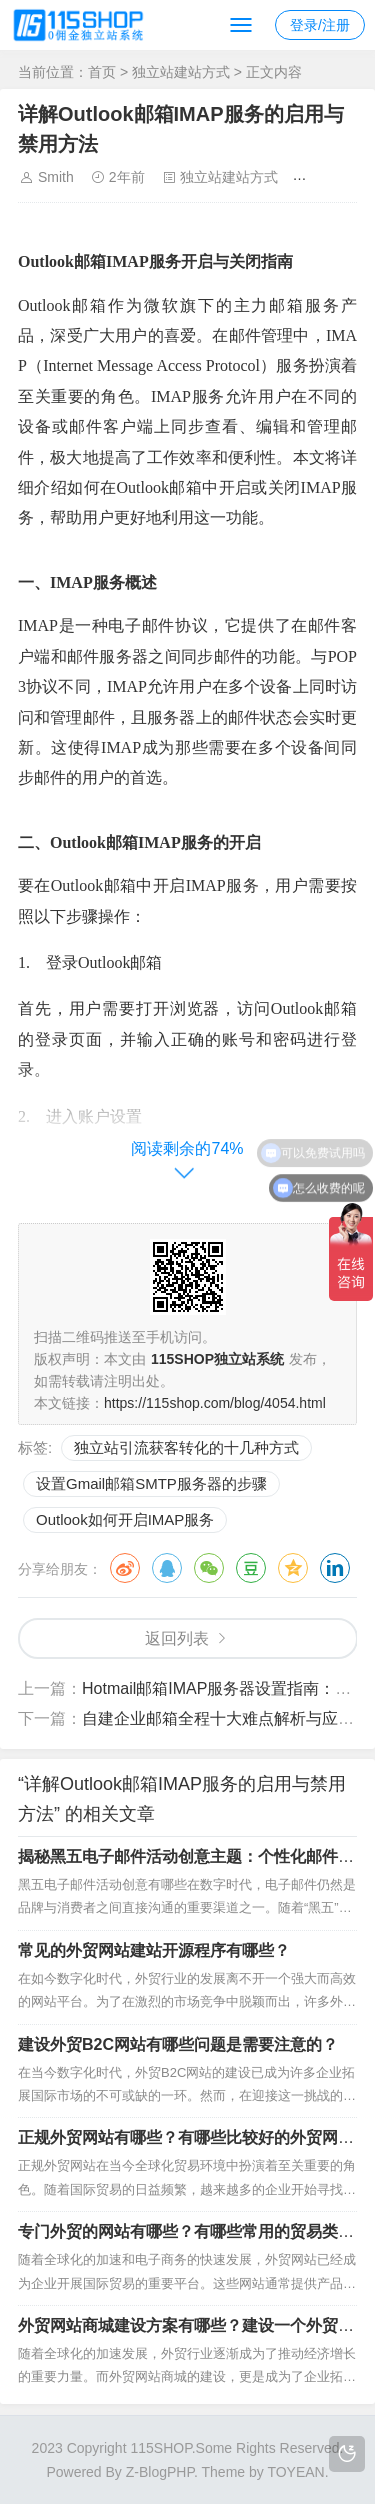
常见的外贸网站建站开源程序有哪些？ (154, 1950)
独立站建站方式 (181, 72)
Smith (56, 177)
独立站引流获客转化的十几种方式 (186, 1447)
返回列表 (177, 1638)
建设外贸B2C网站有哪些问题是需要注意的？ (178, 2044)
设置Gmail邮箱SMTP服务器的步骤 (151, 1483)
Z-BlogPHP (160, 2472)
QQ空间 (293, 1568)
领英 (335, 1568)
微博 (125, 1568)
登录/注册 (320, 25)
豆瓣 (251, 1568)
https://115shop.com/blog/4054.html (215, 1403)
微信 (209, 1568)
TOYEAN (295, 2472)
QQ (167, 1568)
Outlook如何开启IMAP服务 (125, 1519)
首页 (102, 72)
